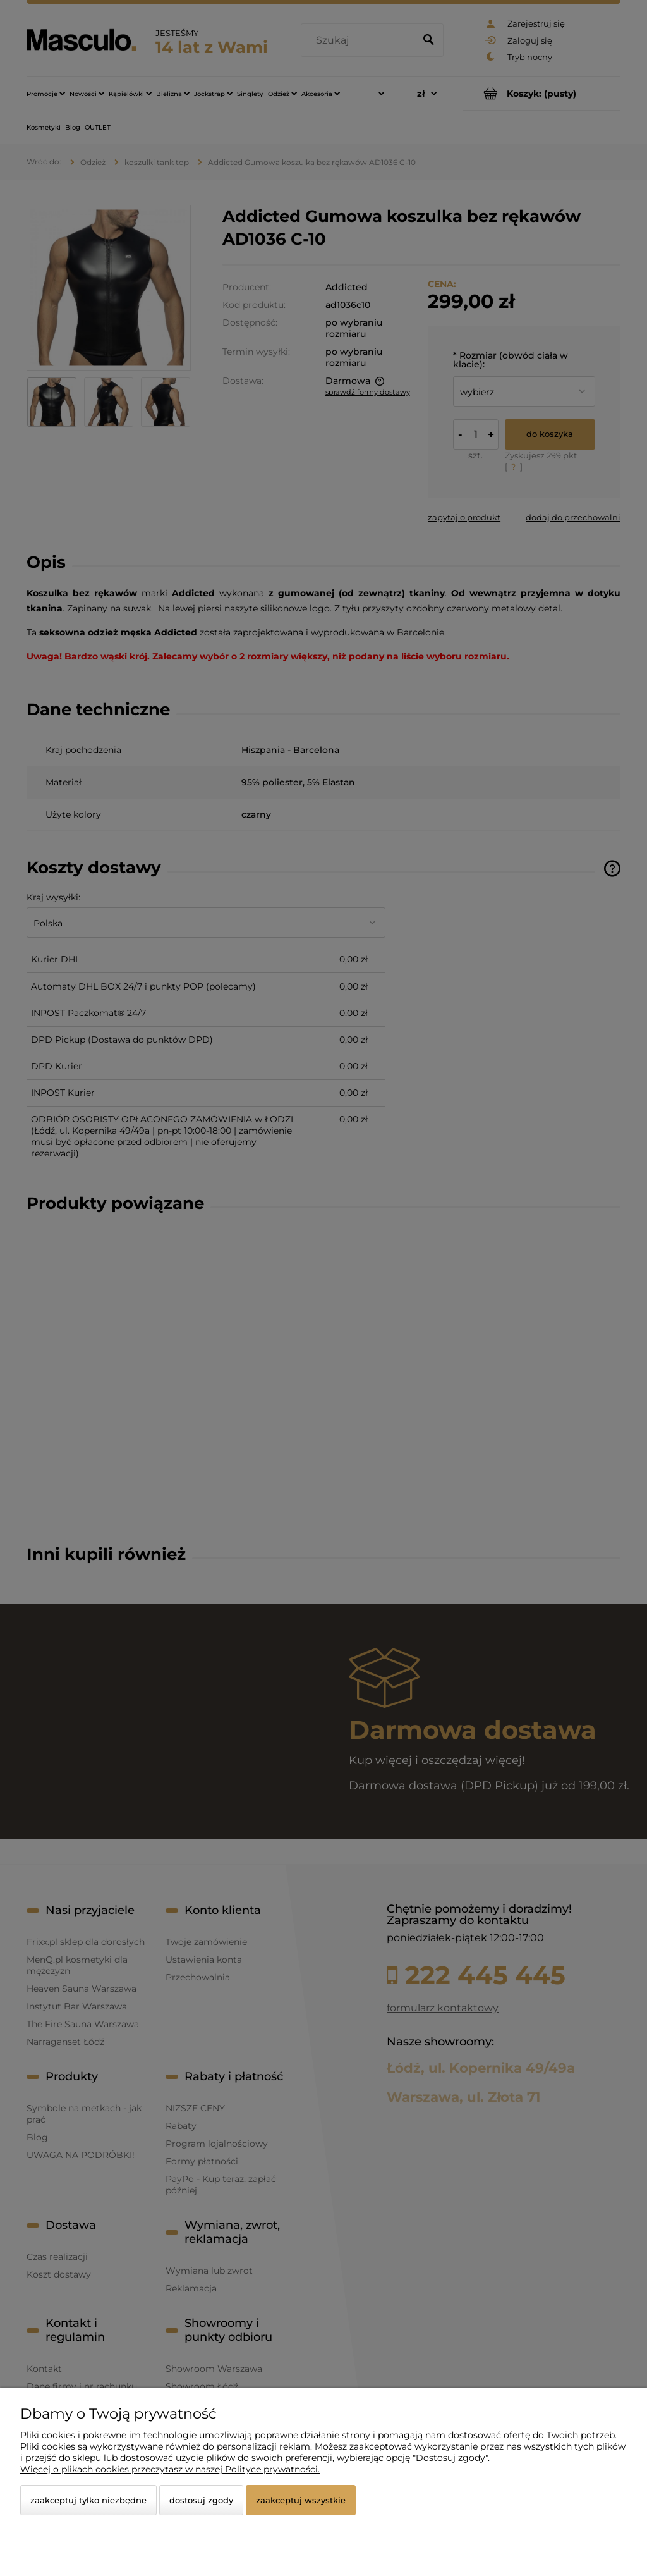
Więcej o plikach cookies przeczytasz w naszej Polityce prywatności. (170, 2469)
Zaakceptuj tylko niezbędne (88, 2500)
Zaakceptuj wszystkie (301, 2500)
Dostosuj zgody (201, 2500)
